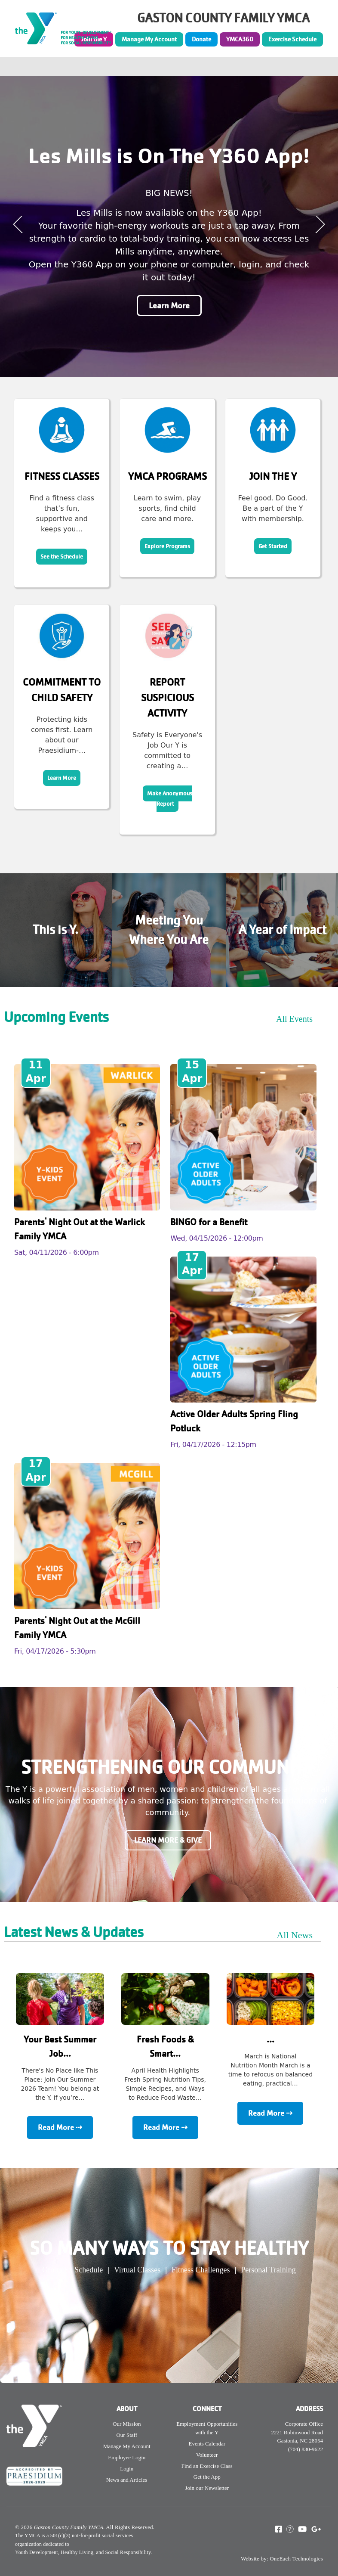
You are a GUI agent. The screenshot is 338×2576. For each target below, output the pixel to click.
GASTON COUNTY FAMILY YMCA (223, 18)
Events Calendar (206, 2443)
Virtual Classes (137, 2270)
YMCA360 (239, 39)
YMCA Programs (167, 476)
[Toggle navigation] (326, 66)
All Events (294, 1019)
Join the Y (273, 476)
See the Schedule (61, 556)
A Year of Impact (282, 930)
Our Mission (127, 2424)
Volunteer (207, 2455)
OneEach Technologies (296, 2558)
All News (295, 1935)
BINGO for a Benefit (208, 1222)
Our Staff (126, 2435)
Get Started (272, 546)
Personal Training (268, 2270)
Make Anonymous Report (169, 798)
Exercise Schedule (292, 39)
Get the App (207, 2477)
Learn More (169, 305)
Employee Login (126, 2457)
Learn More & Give (168, 1840)
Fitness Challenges (201, 2270)
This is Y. (55, 930)
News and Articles (126, 2480)
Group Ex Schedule (72, 2270)
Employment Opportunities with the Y (206, 2428)
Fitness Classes (62, 476)
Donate (201, 39)
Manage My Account (149, 39)
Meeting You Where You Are (169, 930)
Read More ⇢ (60, 2127)
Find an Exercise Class (207, 2466)
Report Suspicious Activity (167, 698)
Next (319, 224)
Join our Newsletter (207, 2488)
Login (126, 2468)
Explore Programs (167, 546)
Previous (18, 224)
